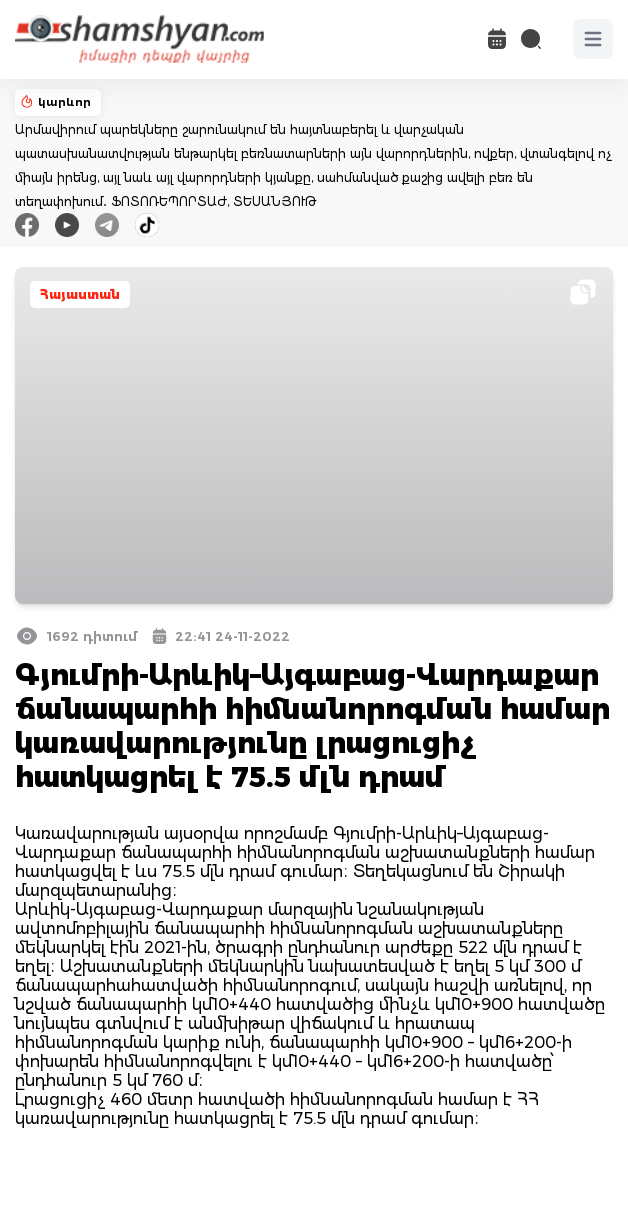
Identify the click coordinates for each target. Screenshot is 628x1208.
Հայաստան (80, 294)
